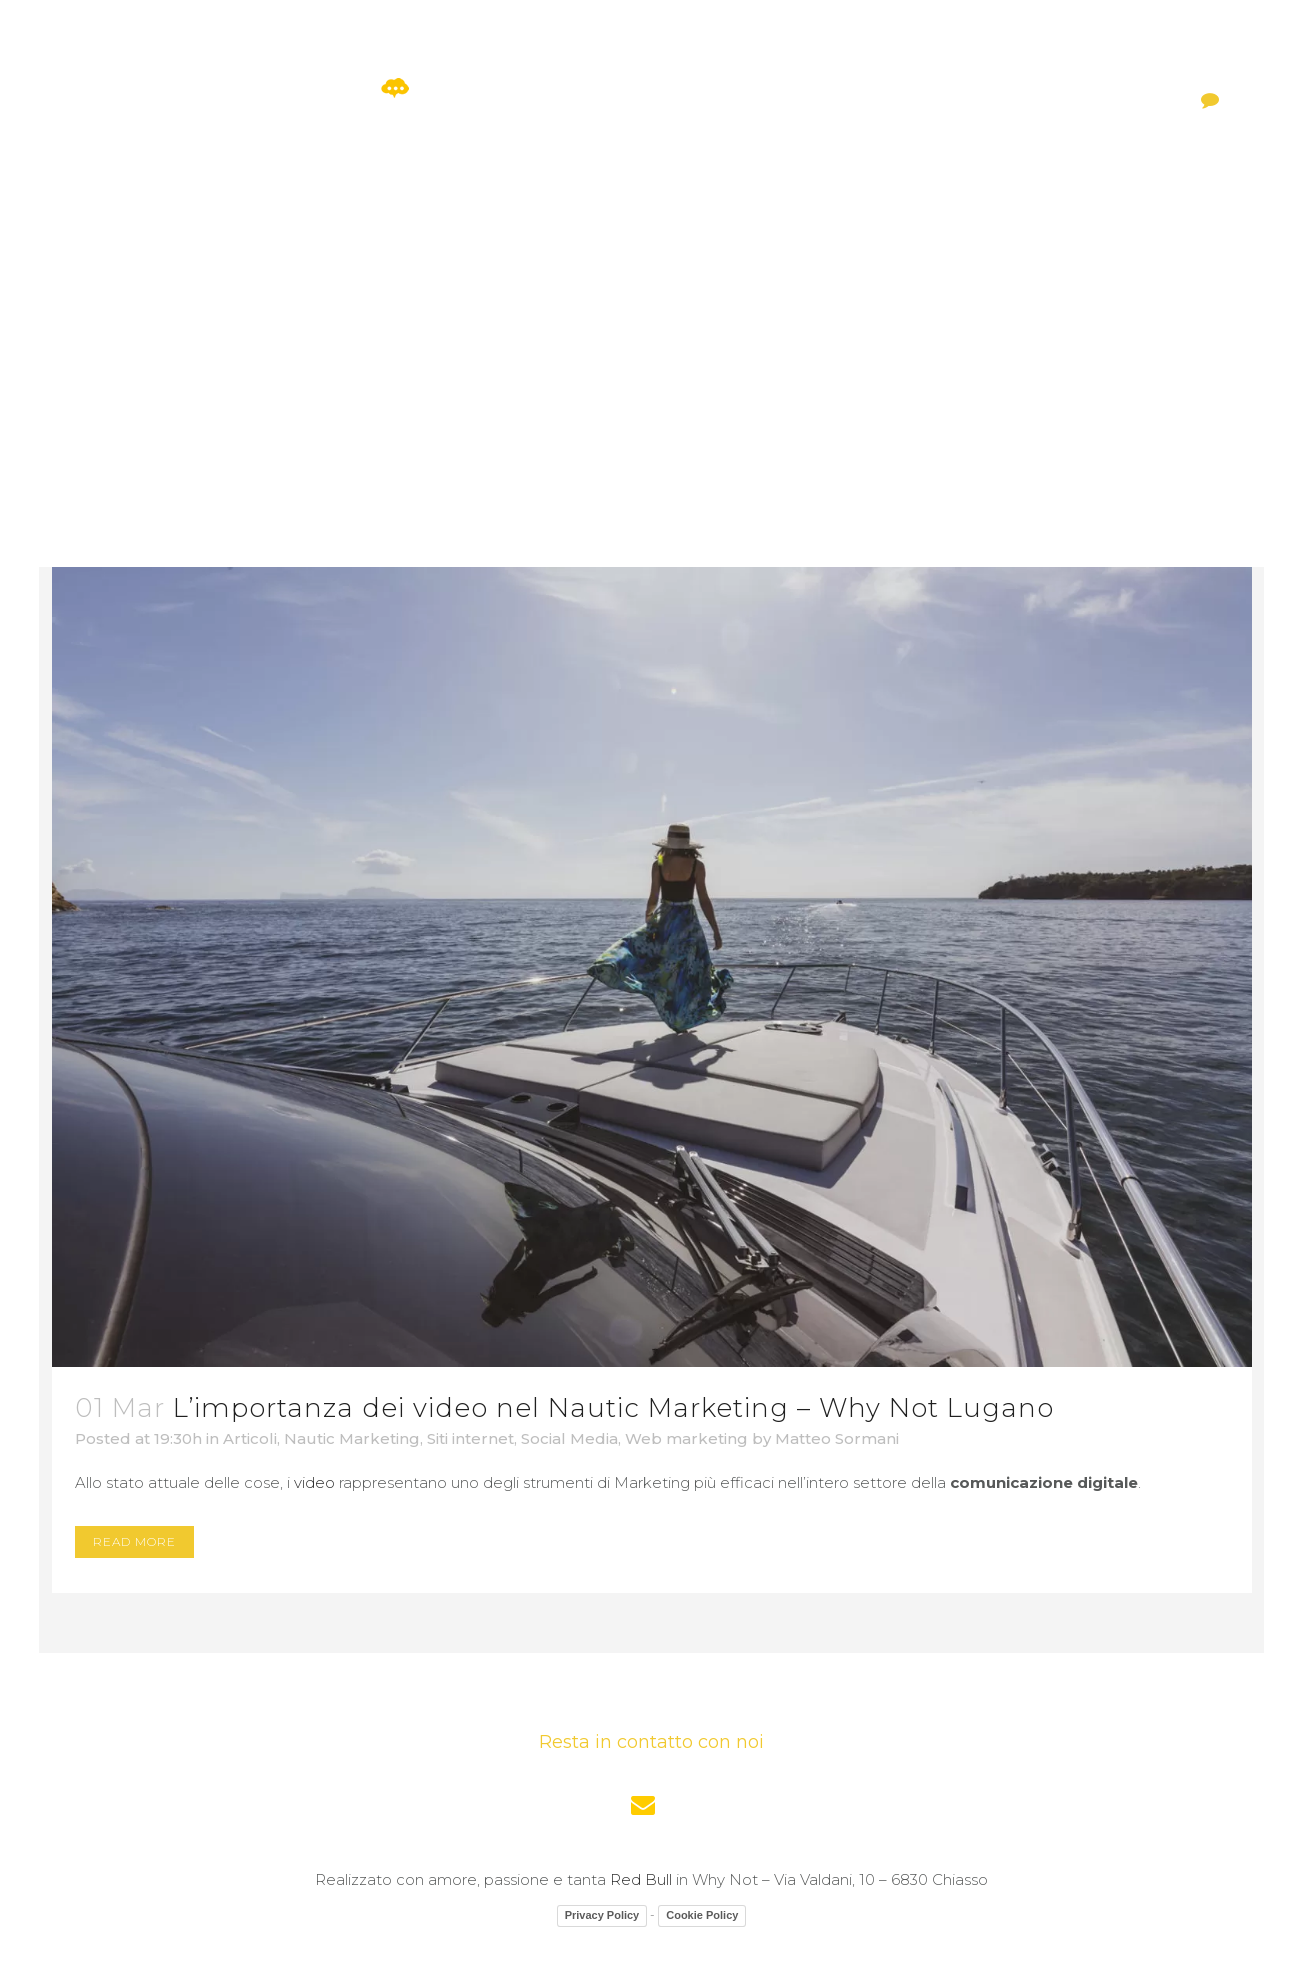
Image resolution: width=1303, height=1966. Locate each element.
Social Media (569, 1438)
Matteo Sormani (837, 1438)
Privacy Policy (602, 1915)
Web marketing (686, 1438)
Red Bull (641, 1879)
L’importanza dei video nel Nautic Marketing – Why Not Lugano (613, 1408)
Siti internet (470, 1438)
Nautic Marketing (352, 1438)
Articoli (250, 1438)
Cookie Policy (702, 1915)
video (314, 1482)
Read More (134, 1541)
